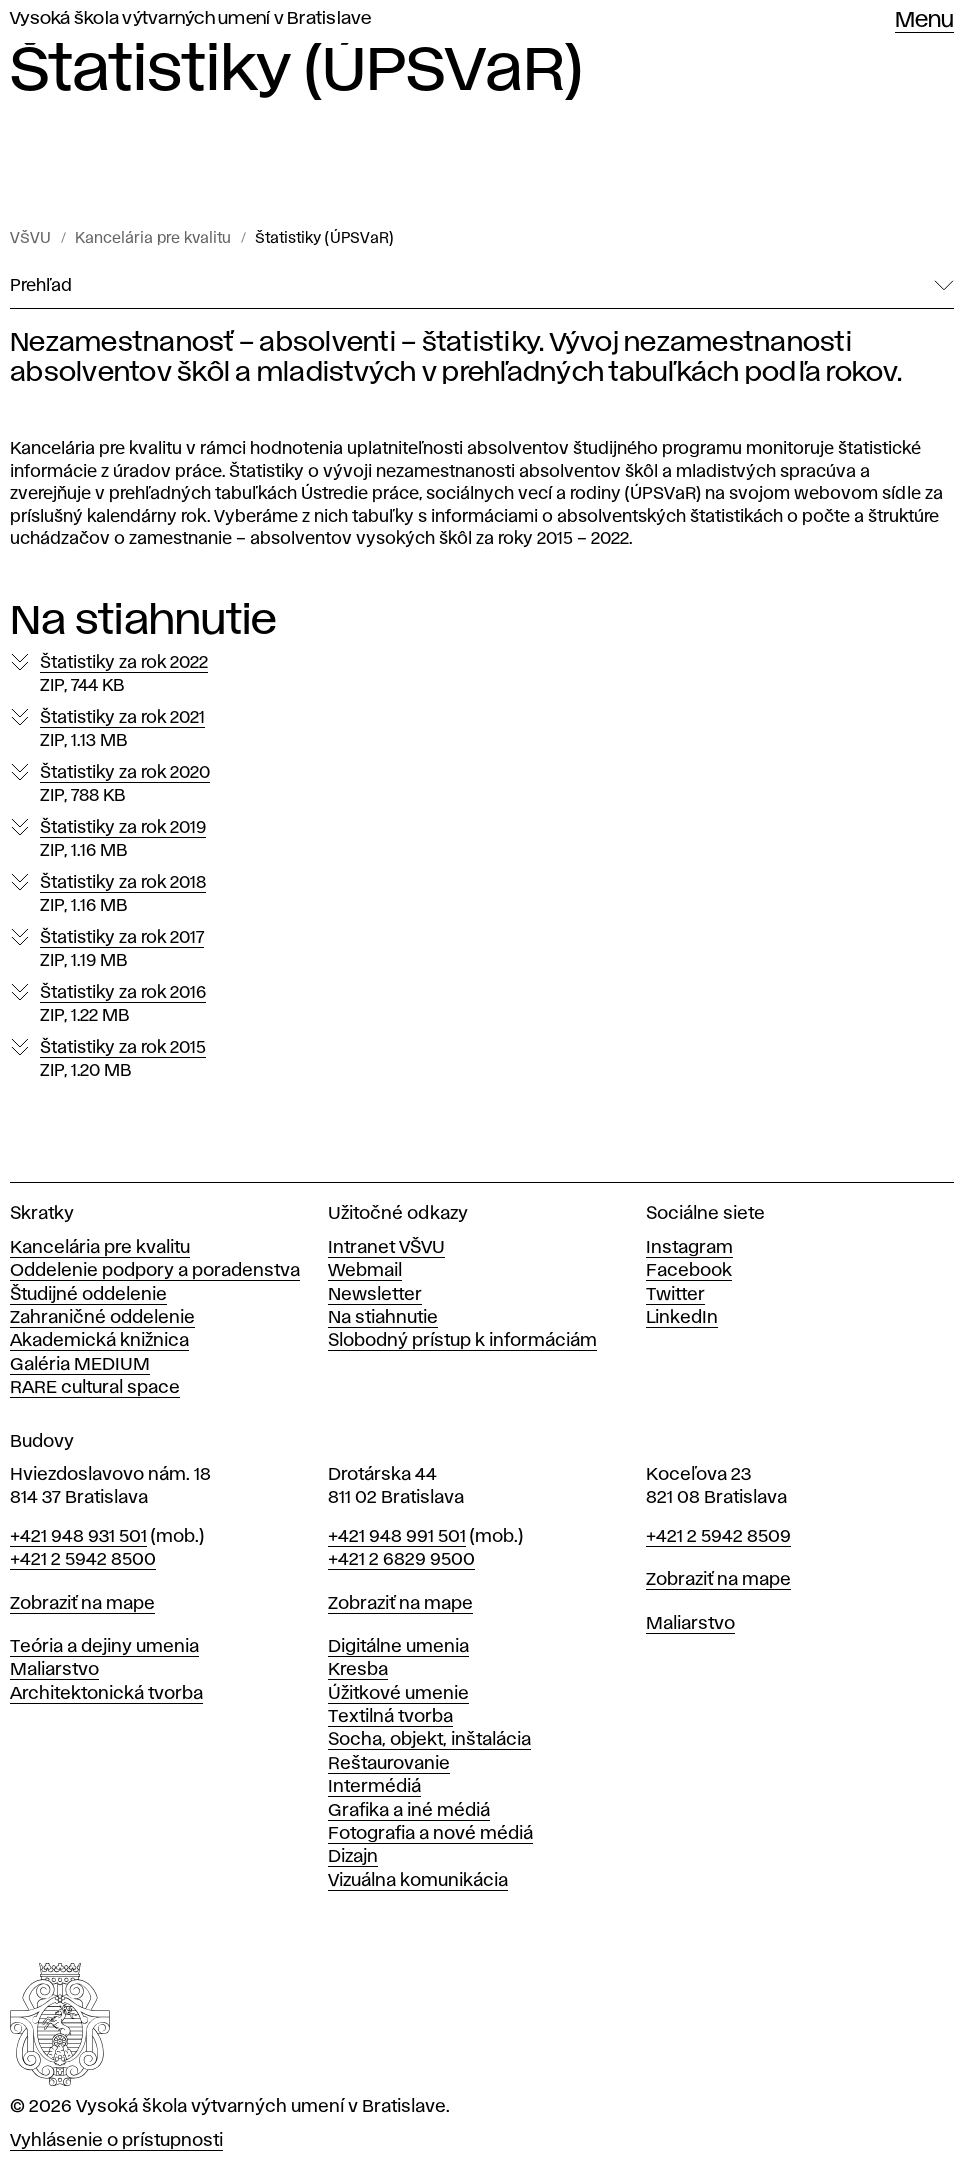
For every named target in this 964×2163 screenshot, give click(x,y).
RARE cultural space (95, 1388)
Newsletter (375, 1295)
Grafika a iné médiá (409, 1811)
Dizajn (353, 1857)
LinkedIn (682, 1318)
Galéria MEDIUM (80, 1365)
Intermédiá (374, 1787)
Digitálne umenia (398, 1647)
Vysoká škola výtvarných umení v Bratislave (191, 19)
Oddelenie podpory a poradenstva (155, 1271)
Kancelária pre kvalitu (153, 239)
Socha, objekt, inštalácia (429, 1740)
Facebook (689, 1271)
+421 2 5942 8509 (718, 1537)
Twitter (675, 1295)
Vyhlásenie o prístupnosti (116, 2141)
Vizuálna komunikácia (418, 1881)
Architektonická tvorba (106, 1694)
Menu (924, 21)
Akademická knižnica (99, 1341)
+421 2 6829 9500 (401, 1560)
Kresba (358, 1670)
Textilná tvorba (390, 1717)
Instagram (689, 1248)
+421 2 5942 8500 (83, 1560)
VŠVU (30, 239)
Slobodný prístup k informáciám (462, 1341)
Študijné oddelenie (88, 1295)
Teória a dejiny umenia (104, 1647)
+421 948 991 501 (397, 1537)
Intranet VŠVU (386, 1248)
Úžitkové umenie (398, 1694)
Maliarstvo (54, 1670)
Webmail (365, 1271)
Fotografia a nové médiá (430, 1834)
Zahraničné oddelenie (102, 1318)
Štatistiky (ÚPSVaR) (324, 239)
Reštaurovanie (389, 1764)
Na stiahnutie (383, 1318)
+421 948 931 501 (78, 1537)
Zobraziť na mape (82, 1604)
